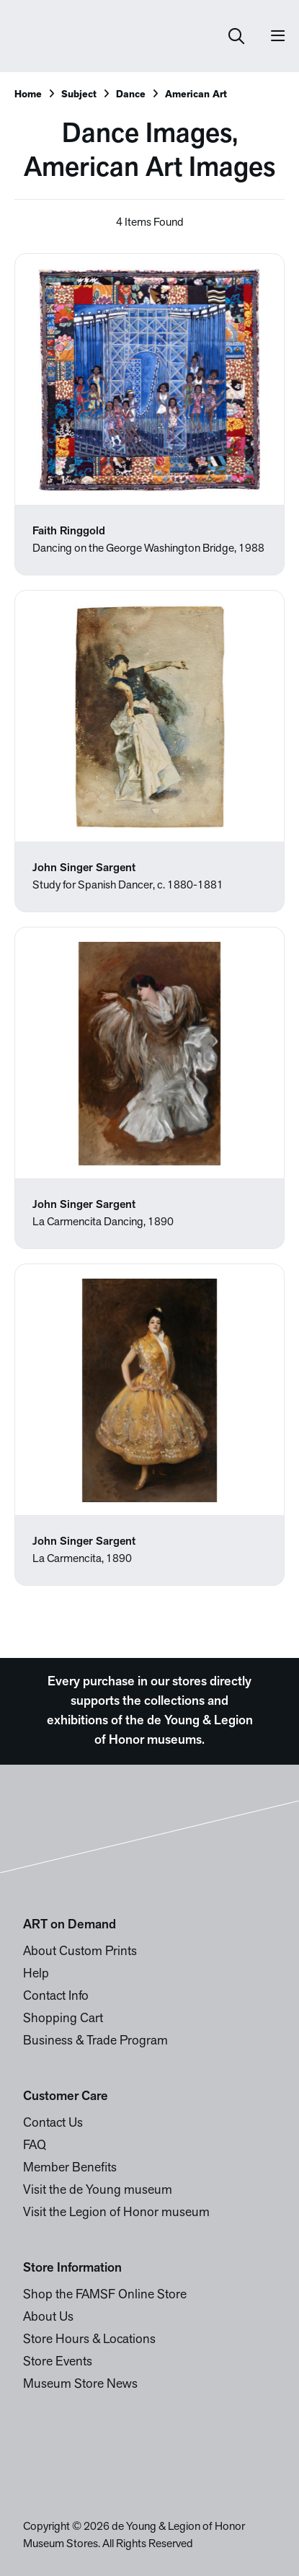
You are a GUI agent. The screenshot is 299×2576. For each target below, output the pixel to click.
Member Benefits (70, 2168)
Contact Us (53, 2123)
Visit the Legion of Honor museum (116, 2213)
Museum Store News (80, 2384)
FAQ (34, 2146)
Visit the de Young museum (97, 2190)
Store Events (57, 2362)
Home (28, 94)
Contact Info (56, 1996)
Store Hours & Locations (89, 2340)
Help (36, 1974)
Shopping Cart (63, 2019)
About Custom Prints (80, 1952)
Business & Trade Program (95, 2041)
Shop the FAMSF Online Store (105, 2295)
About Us (48, 2317)
